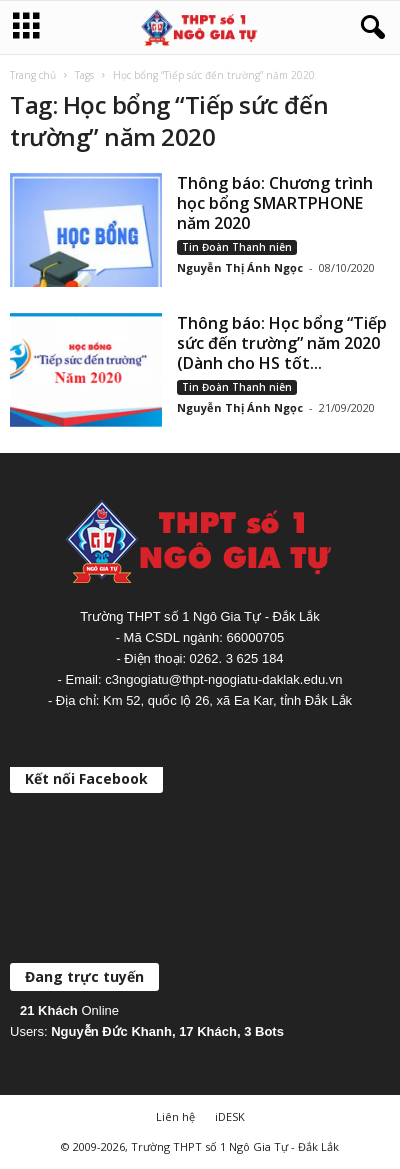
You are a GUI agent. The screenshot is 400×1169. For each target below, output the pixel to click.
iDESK (230, 1116)
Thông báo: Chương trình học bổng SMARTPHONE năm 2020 (275, 203)
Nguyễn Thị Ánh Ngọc (240, 267)
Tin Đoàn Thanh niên (237, 247)
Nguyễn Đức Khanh (111, 1031)
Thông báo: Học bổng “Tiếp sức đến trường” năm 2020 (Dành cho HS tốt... (282, 343)
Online (69, 1010)
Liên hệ (175, 1116)
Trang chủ (33, 75)
